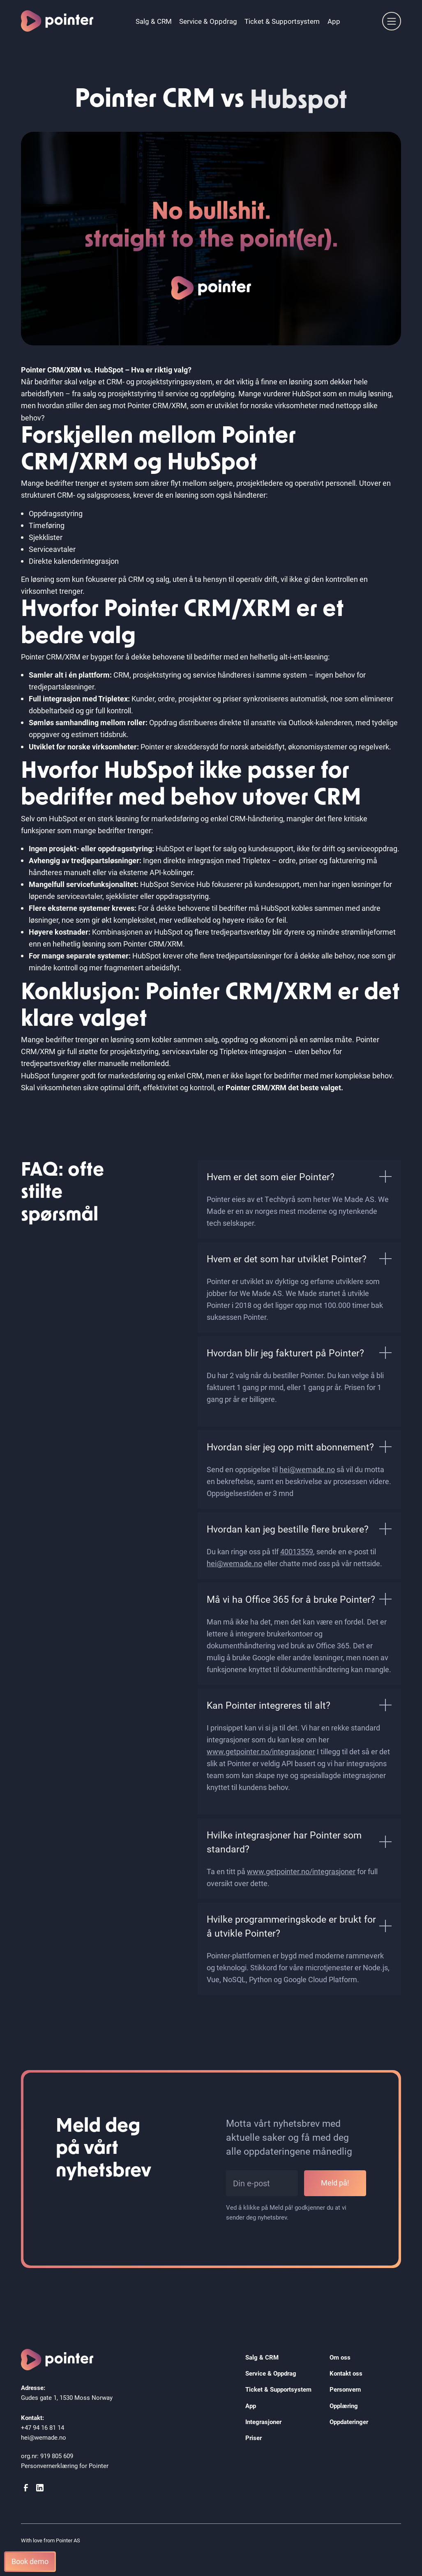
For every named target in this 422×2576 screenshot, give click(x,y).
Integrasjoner (263, 2421)
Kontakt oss (346, 2373)
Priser (253, 2438)
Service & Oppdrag (208, 21)
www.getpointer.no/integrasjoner (261, 1751)
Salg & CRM (154, 21)
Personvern (345, 2389)
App (333, 21)
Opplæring (344, 2405)
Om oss (340, 2357)
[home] (57, 21)
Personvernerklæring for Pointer (64, 2465)
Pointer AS (68, 2540)
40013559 (296, 1551)
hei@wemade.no (307, 1469)
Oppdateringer (349, 2421)
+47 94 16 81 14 (42, 2427)
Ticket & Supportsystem (282, 21)
